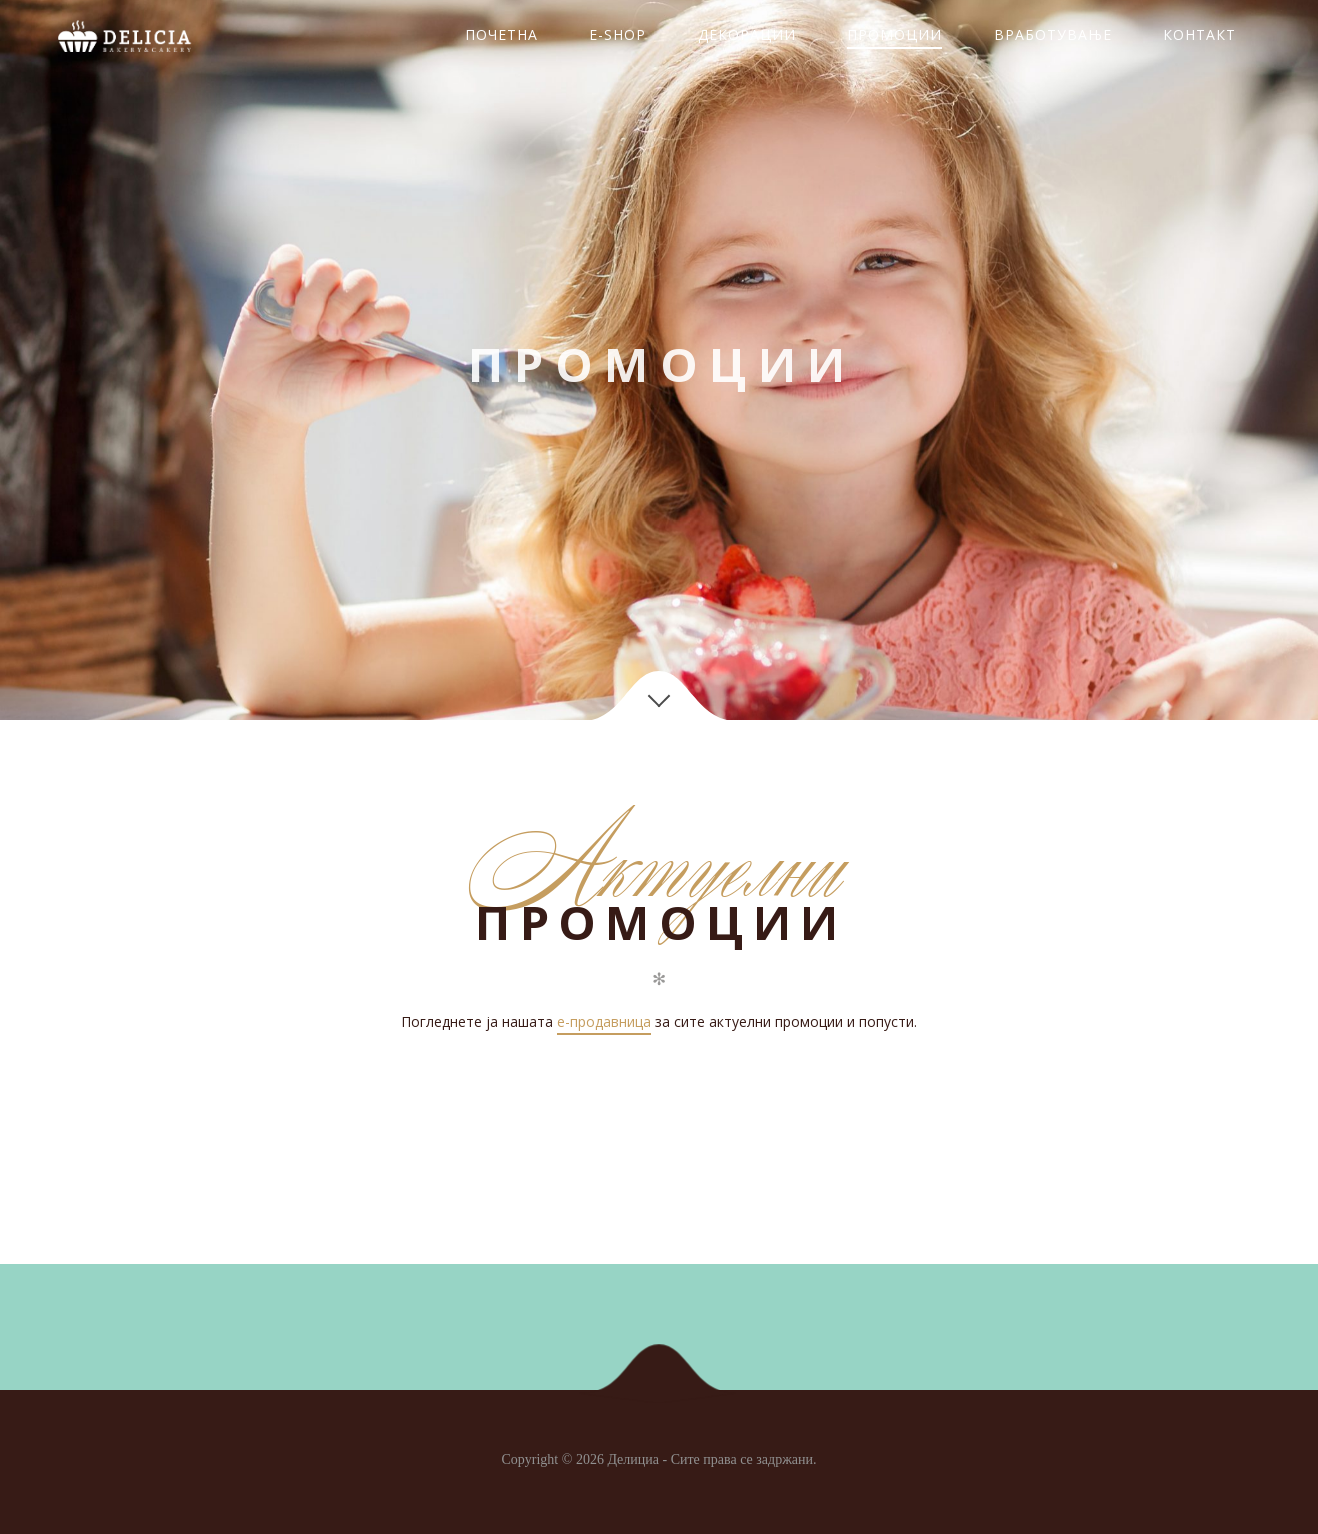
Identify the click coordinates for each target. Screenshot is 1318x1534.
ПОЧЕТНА (501, 34)
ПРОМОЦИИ (894, 34)
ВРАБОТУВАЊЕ (1053, 34)
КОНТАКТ (1199, 34)
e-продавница (604, 1021)
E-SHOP (617, 34)
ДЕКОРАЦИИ (747, 34)
